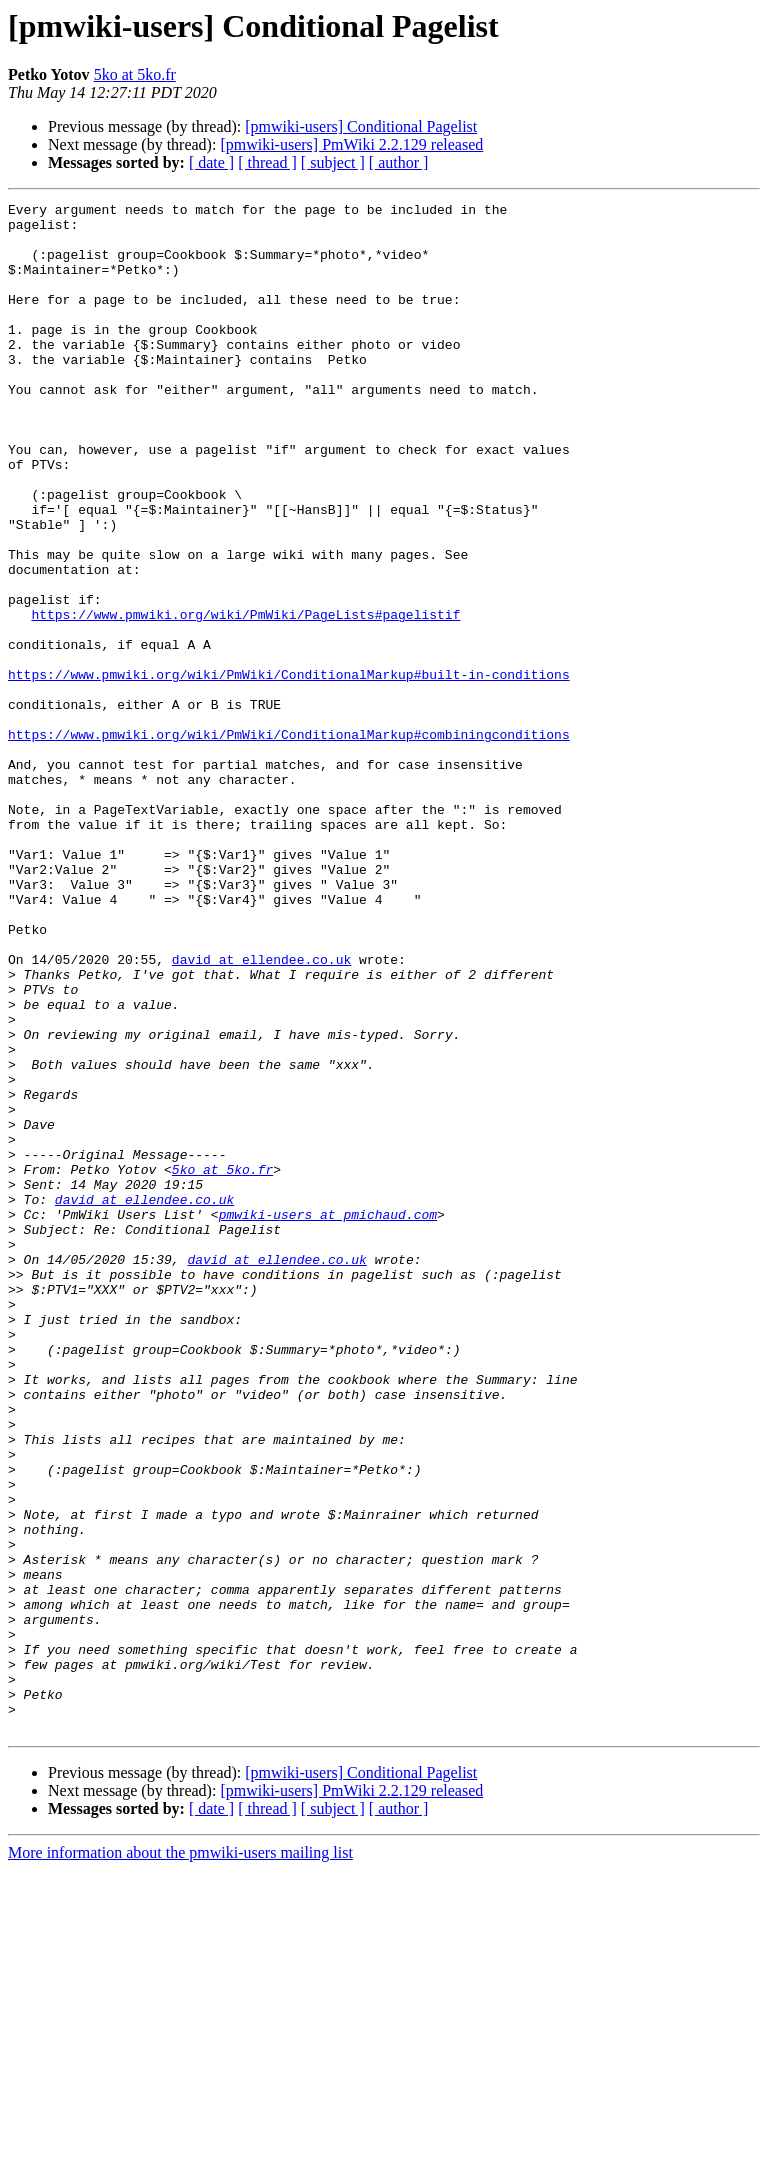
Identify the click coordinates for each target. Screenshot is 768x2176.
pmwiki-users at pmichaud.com (328, 1418)
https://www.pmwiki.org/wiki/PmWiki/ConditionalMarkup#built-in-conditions (289, 770)
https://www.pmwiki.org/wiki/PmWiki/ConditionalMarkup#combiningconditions (289, 842)
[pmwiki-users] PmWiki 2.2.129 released (351, 144)
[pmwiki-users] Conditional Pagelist (361, 126)
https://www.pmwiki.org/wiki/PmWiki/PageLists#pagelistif (245, 698)
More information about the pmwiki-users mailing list (180, 2158)
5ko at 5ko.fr (135, 74)
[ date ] (211, 162)
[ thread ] (267, 162)
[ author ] (399, 162)
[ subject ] (333, 162)
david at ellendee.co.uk (261, 1112)
